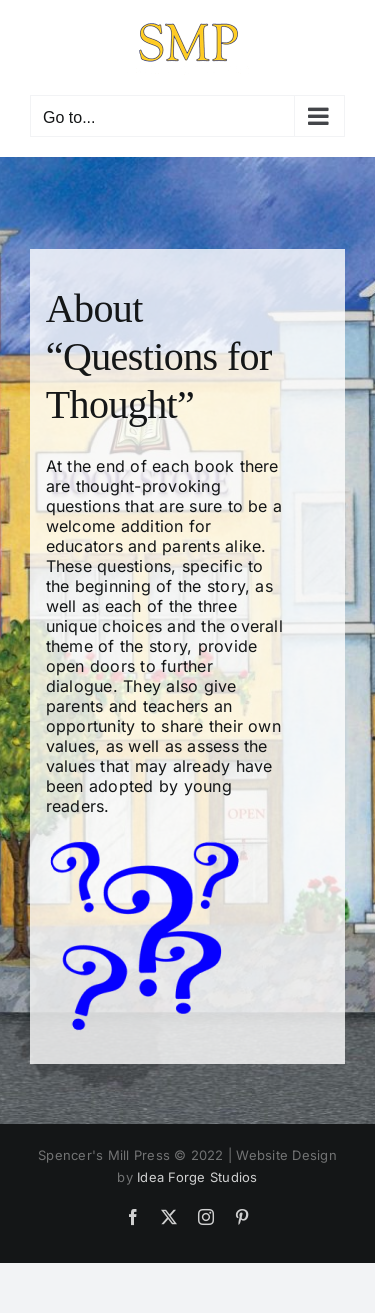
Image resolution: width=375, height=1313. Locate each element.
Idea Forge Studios (197, 1177)
